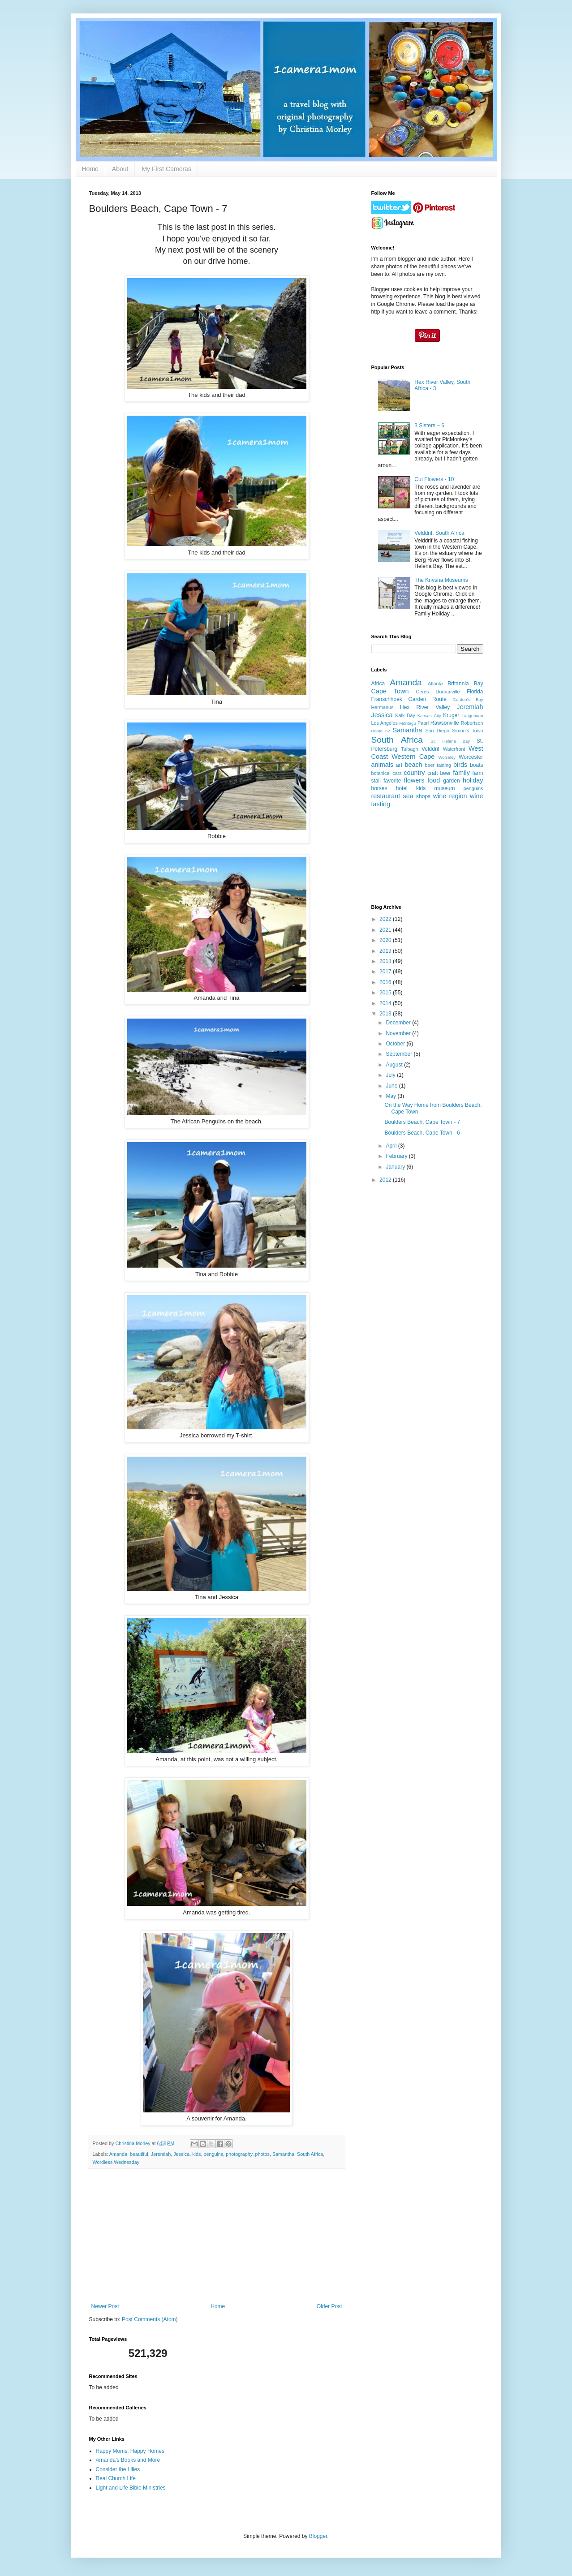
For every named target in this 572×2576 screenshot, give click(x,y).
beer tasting (438, 765)
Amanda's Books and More (128, 2460)
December (399, 1022)
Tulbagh (409, 749)
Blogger (318, 2536)
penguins (213, 2154)
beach (413, 764)
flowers (414, 780)
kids (196, 2154)
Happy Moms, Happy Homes (130, 2451)
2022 (386, 919)
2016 (386, 982)
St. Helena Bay (450, 741)
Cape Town (390, 691)
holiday (473, 780)
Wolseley (447, 757)
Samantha (283, 2154)
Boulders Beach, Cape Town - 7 (422, 1122)
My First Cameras (166, 168)
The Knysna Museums (441, 580)
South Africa (310, 2154)
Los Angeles (384, 723)
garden (451, 781)
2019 (386, 951)
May (391, 1096)
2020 (386, 940)
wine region (450, 796)
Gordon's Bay (467, 699)
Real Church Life (116, 2478)
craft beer (439, 773)
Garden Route (427, 699)
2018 (386, 961)
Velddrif (430, 749)
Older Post (329, 2306)
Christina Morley (134, 2143)
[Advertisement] (217, 2236)
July (391, 1075)
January (396, 1167)
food (433, 780)
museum (444, 788)
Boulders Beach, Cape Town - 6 (422, 1133)
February (397, 1156)
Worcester (471, 757)
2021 (386, 930)
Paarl (423, 723)
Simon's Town (467, 730)
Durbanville (448, 691)
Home (90, 168)
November (399, 1033)
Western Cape (412, 756)
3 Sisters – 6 (429, 425)
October (396, 1044)
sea (408, 796)
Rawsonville (444, 723)
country (414, 772)
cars (396, 773)
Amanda (118, 2154)
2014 (386, 1003)
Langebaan (472, 715)
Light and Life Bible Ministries (131, 2488)
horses (379, 788)
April (392, 1146)
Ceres (422, 691)
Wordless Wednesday (116, 2162)
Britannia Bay (465, 683)
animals (382, 764)
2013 (386, 1014)
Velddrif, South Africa (439, 533)
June (392, 1086)
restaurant (385, 796)
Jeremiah (161, 2154)
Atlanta (435, 683)
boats (476, 765)
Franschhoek (386, 699)
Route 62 (380, 730)
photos (262, 2154)
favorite (392, 781)
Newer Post (105, 2306)
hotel (402, 788)
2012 (386, 1180)
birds (460, 764)
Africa (378, 683)
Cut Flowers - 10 (434, 479)
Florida (475, 691)
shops (423, 796)
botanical (381, 773)
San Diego (437, 730)
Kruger (451, 715)
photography (239, 2154)
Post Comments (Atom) (150, 2319)
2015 (386, 992)
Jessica (181, 2154)
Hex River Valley (425, 707)
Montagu (407, 723)
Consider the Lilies (118, 2469)
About (120, 168)
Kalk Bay (405, 715)
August (395, 1065)
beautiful (139, 2154)
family (461, 772)
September (399, 1054)
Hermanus (382, 707)
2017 (386, 971)
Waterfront (454, 749)
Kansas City (429, 715)
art (399, 765)
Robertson (472, 723)
